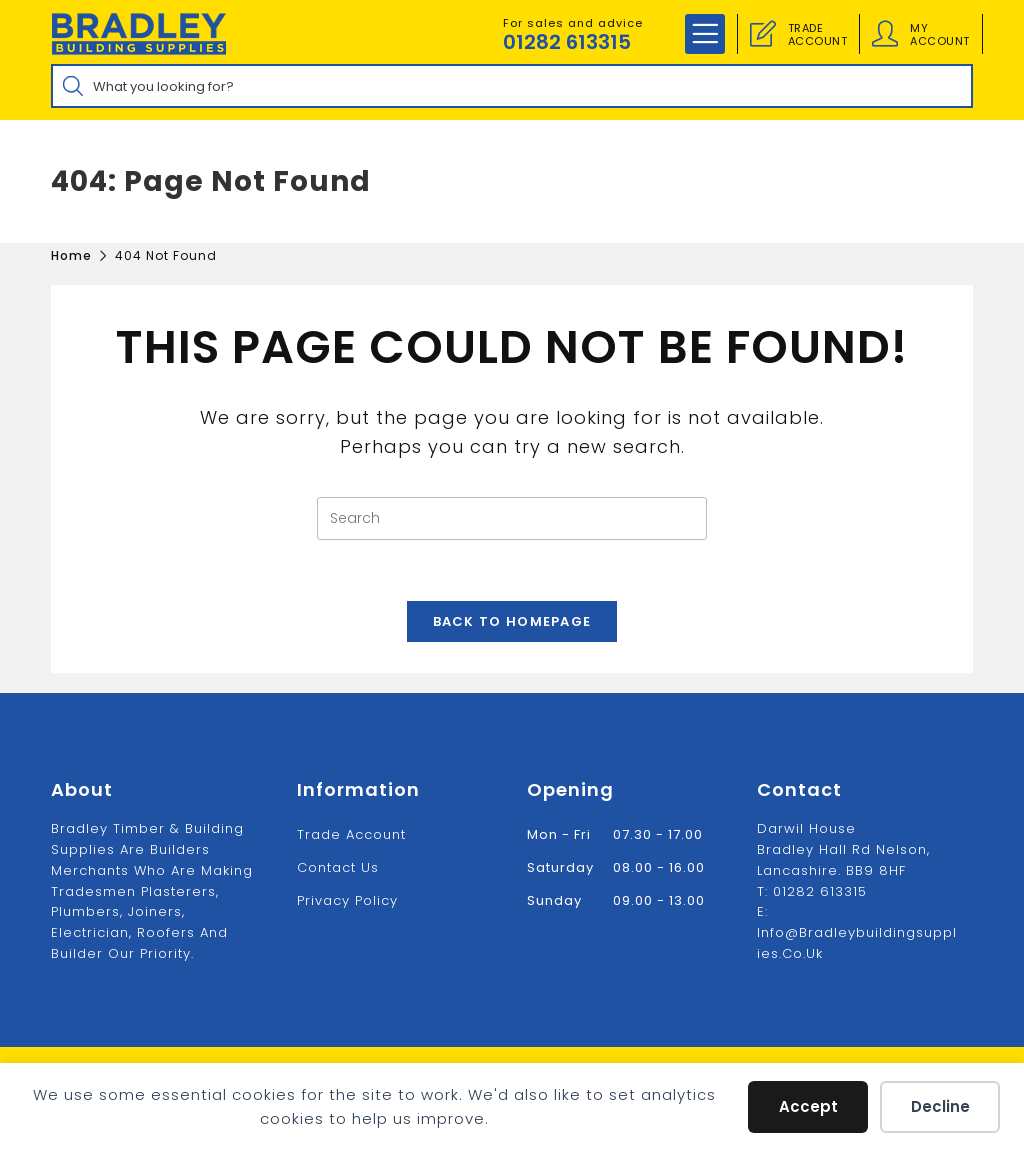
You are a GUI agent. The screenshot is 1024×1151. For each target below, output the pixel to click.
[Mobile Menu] (705, 34)
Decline (940, 1106)
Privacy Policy (347, 900)
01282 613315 (567, 42)
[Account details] (885, 34)
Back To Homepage (512, 621)
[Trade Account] (763, 34)
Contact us (338, 867)
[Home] (71, 255)
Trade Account (351, 834)
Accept (808, 1106)
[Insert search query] (512, 518)
